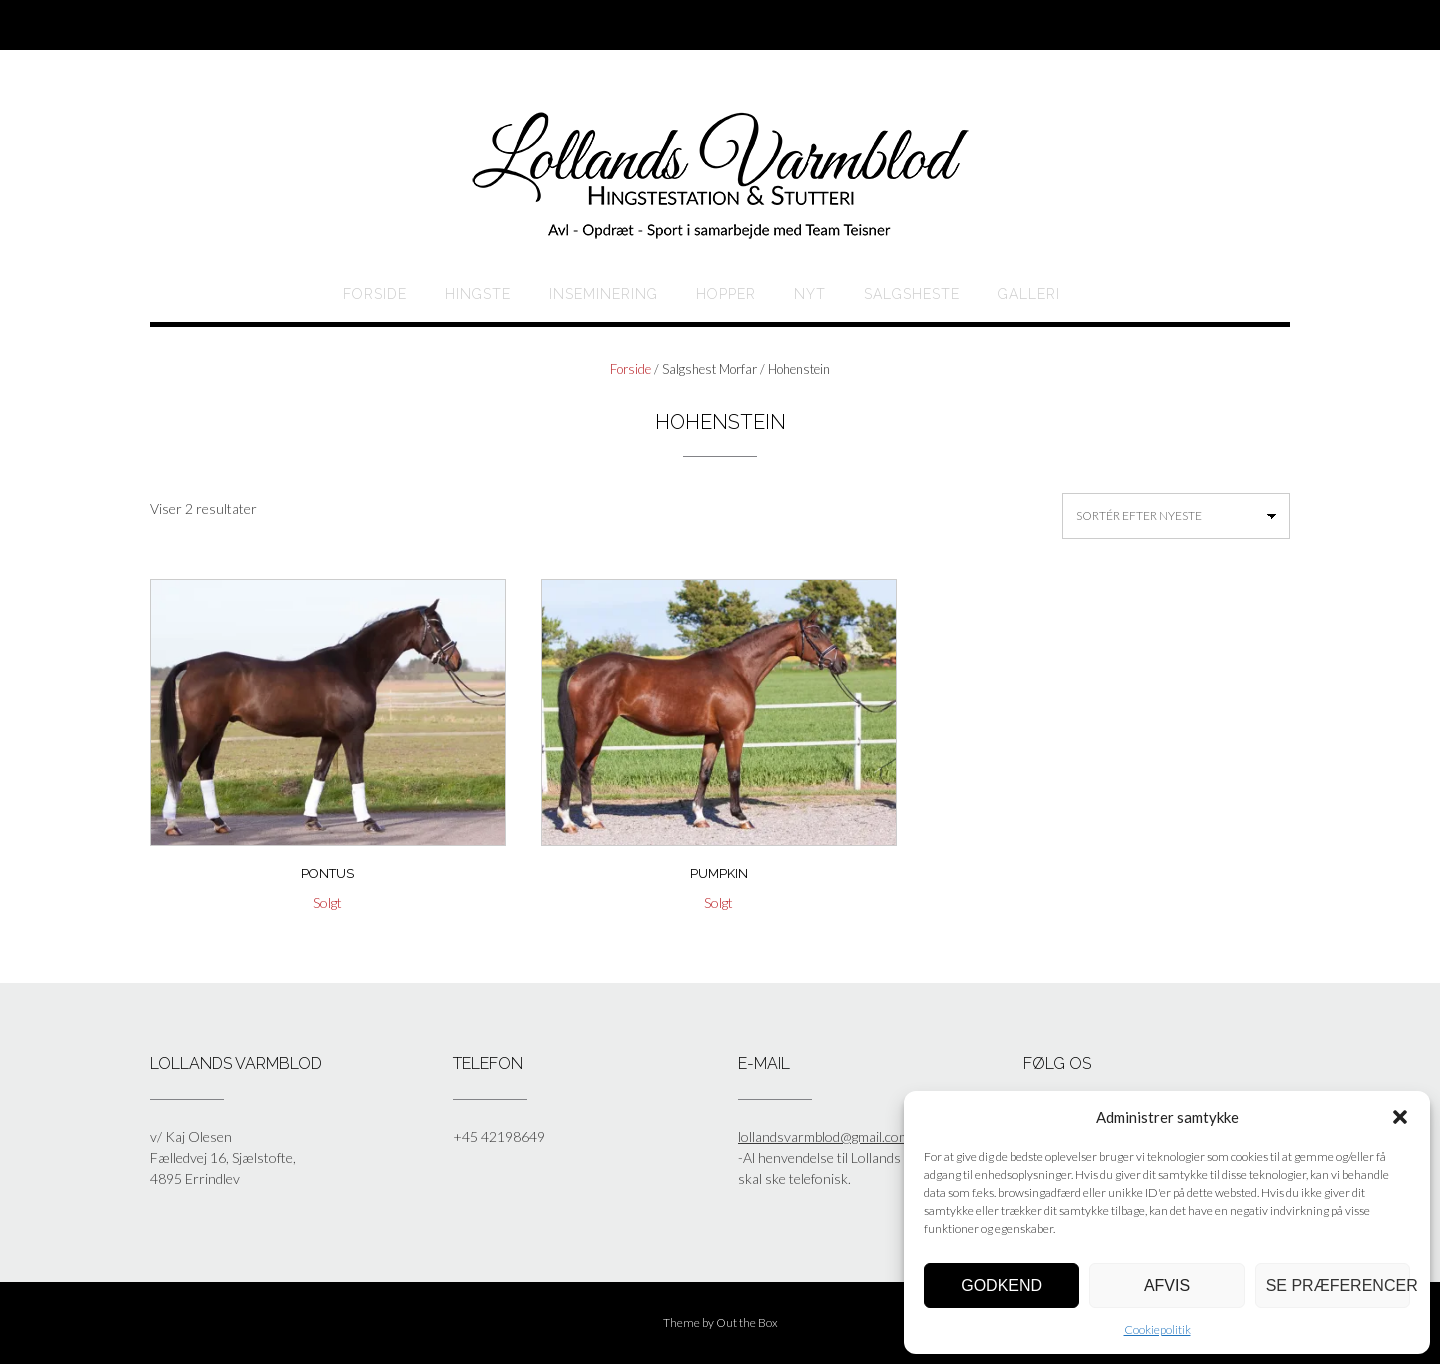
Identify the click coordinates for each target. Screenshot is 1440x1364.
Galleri (1029, 294)
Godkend (1001, 1285)
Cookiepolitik (1157, 1329)
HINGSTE (478, 294)
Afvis (1167, 1285)
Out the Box (747, 1322)
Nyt (810, 294)
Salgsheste (912, 294)
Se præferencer (1338, 1285)
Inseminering (603, 294)
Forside (375, 294)
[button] (1400, 1117)
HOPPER (726, 294)
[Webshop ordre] (1176, 516)
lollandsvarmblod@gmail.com (824, 1136)
